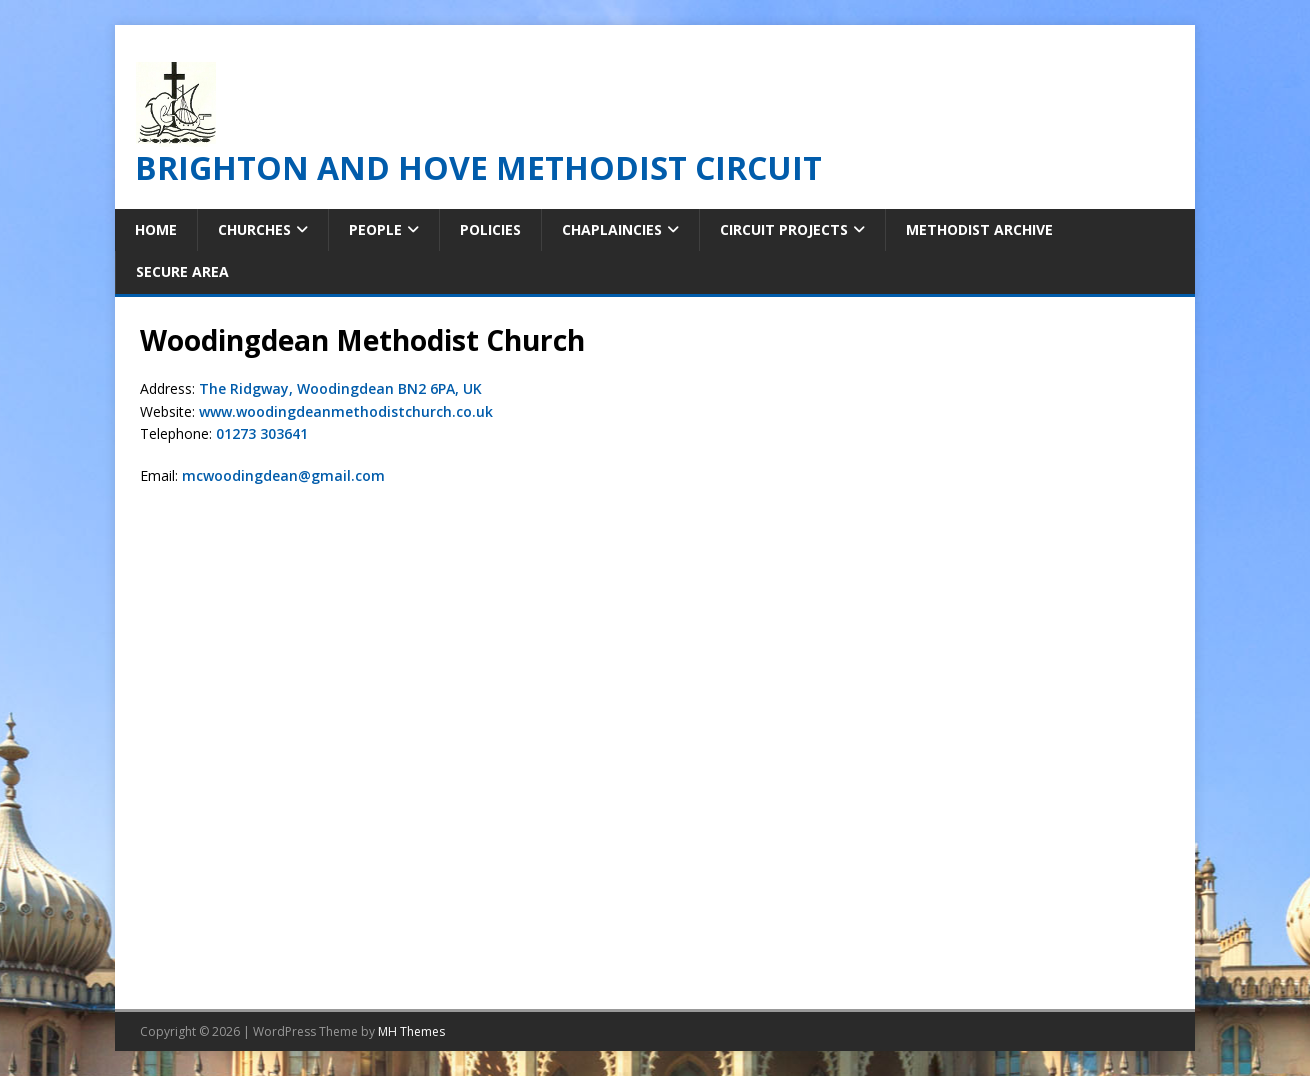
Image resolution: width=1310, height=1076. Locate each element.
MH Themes (411, 1031)
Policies (490, 229)
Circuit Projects (784, 229)
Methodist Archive (979, 229)
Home (156, 229)
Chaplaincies (612, 229)
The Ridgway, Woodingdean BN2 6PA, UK (340, 388)
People (375, 229)
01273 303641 (262, 433)
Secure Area (182, 271)
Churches (254, 229)
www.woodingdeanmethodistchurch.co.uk (346, 411)
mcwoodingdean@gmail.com (283, 475)
